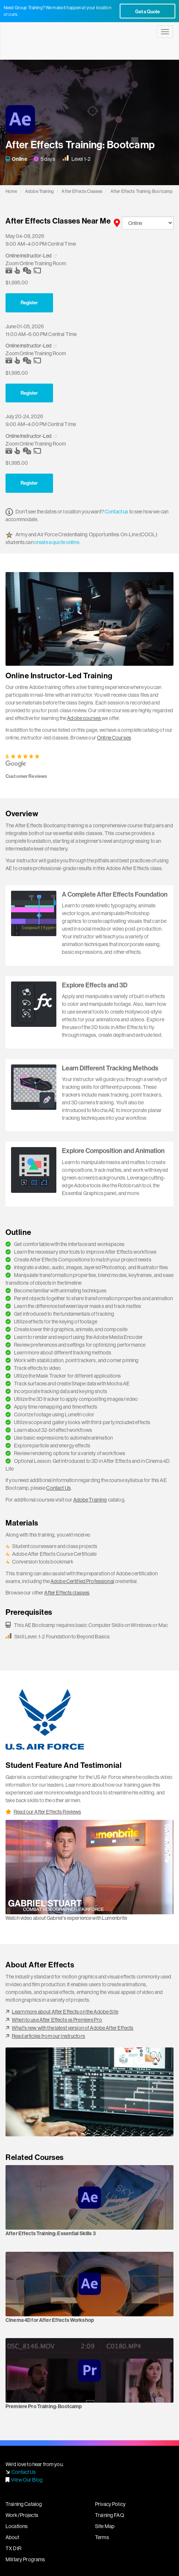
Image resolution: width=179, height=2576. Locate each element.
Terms (102, 2537)
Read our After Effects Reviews (47, 1811)
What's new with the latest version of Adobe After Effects (72, 2028)
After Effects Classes (82, 191)
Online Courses (114, 737)
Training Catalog (24, 2504)
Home (11, 191)
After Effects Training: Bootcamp (141, 191)
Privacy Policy (110, 2504)
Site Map (105, 2526)
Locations (17, 2526)
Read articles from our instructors (48, 2036)
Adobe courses (84, 718)
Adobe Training (39, 191)
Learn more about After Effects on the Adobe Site (65, 2011)
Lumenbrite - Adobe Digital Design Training (46, 40)
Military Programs (25, 2559)
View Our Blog (27, 2479)
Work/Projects (22, 2515)
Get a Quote (147, 11)
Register (29, 302)
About (12, 2537)
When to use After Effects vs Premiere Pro (57, 2019)
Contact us (116, 511)
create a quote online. (57, 542)
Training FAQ (109, 2515)
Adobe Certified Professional (82, 1581)
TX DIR (13, 2548)
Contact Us (58, 1488)
